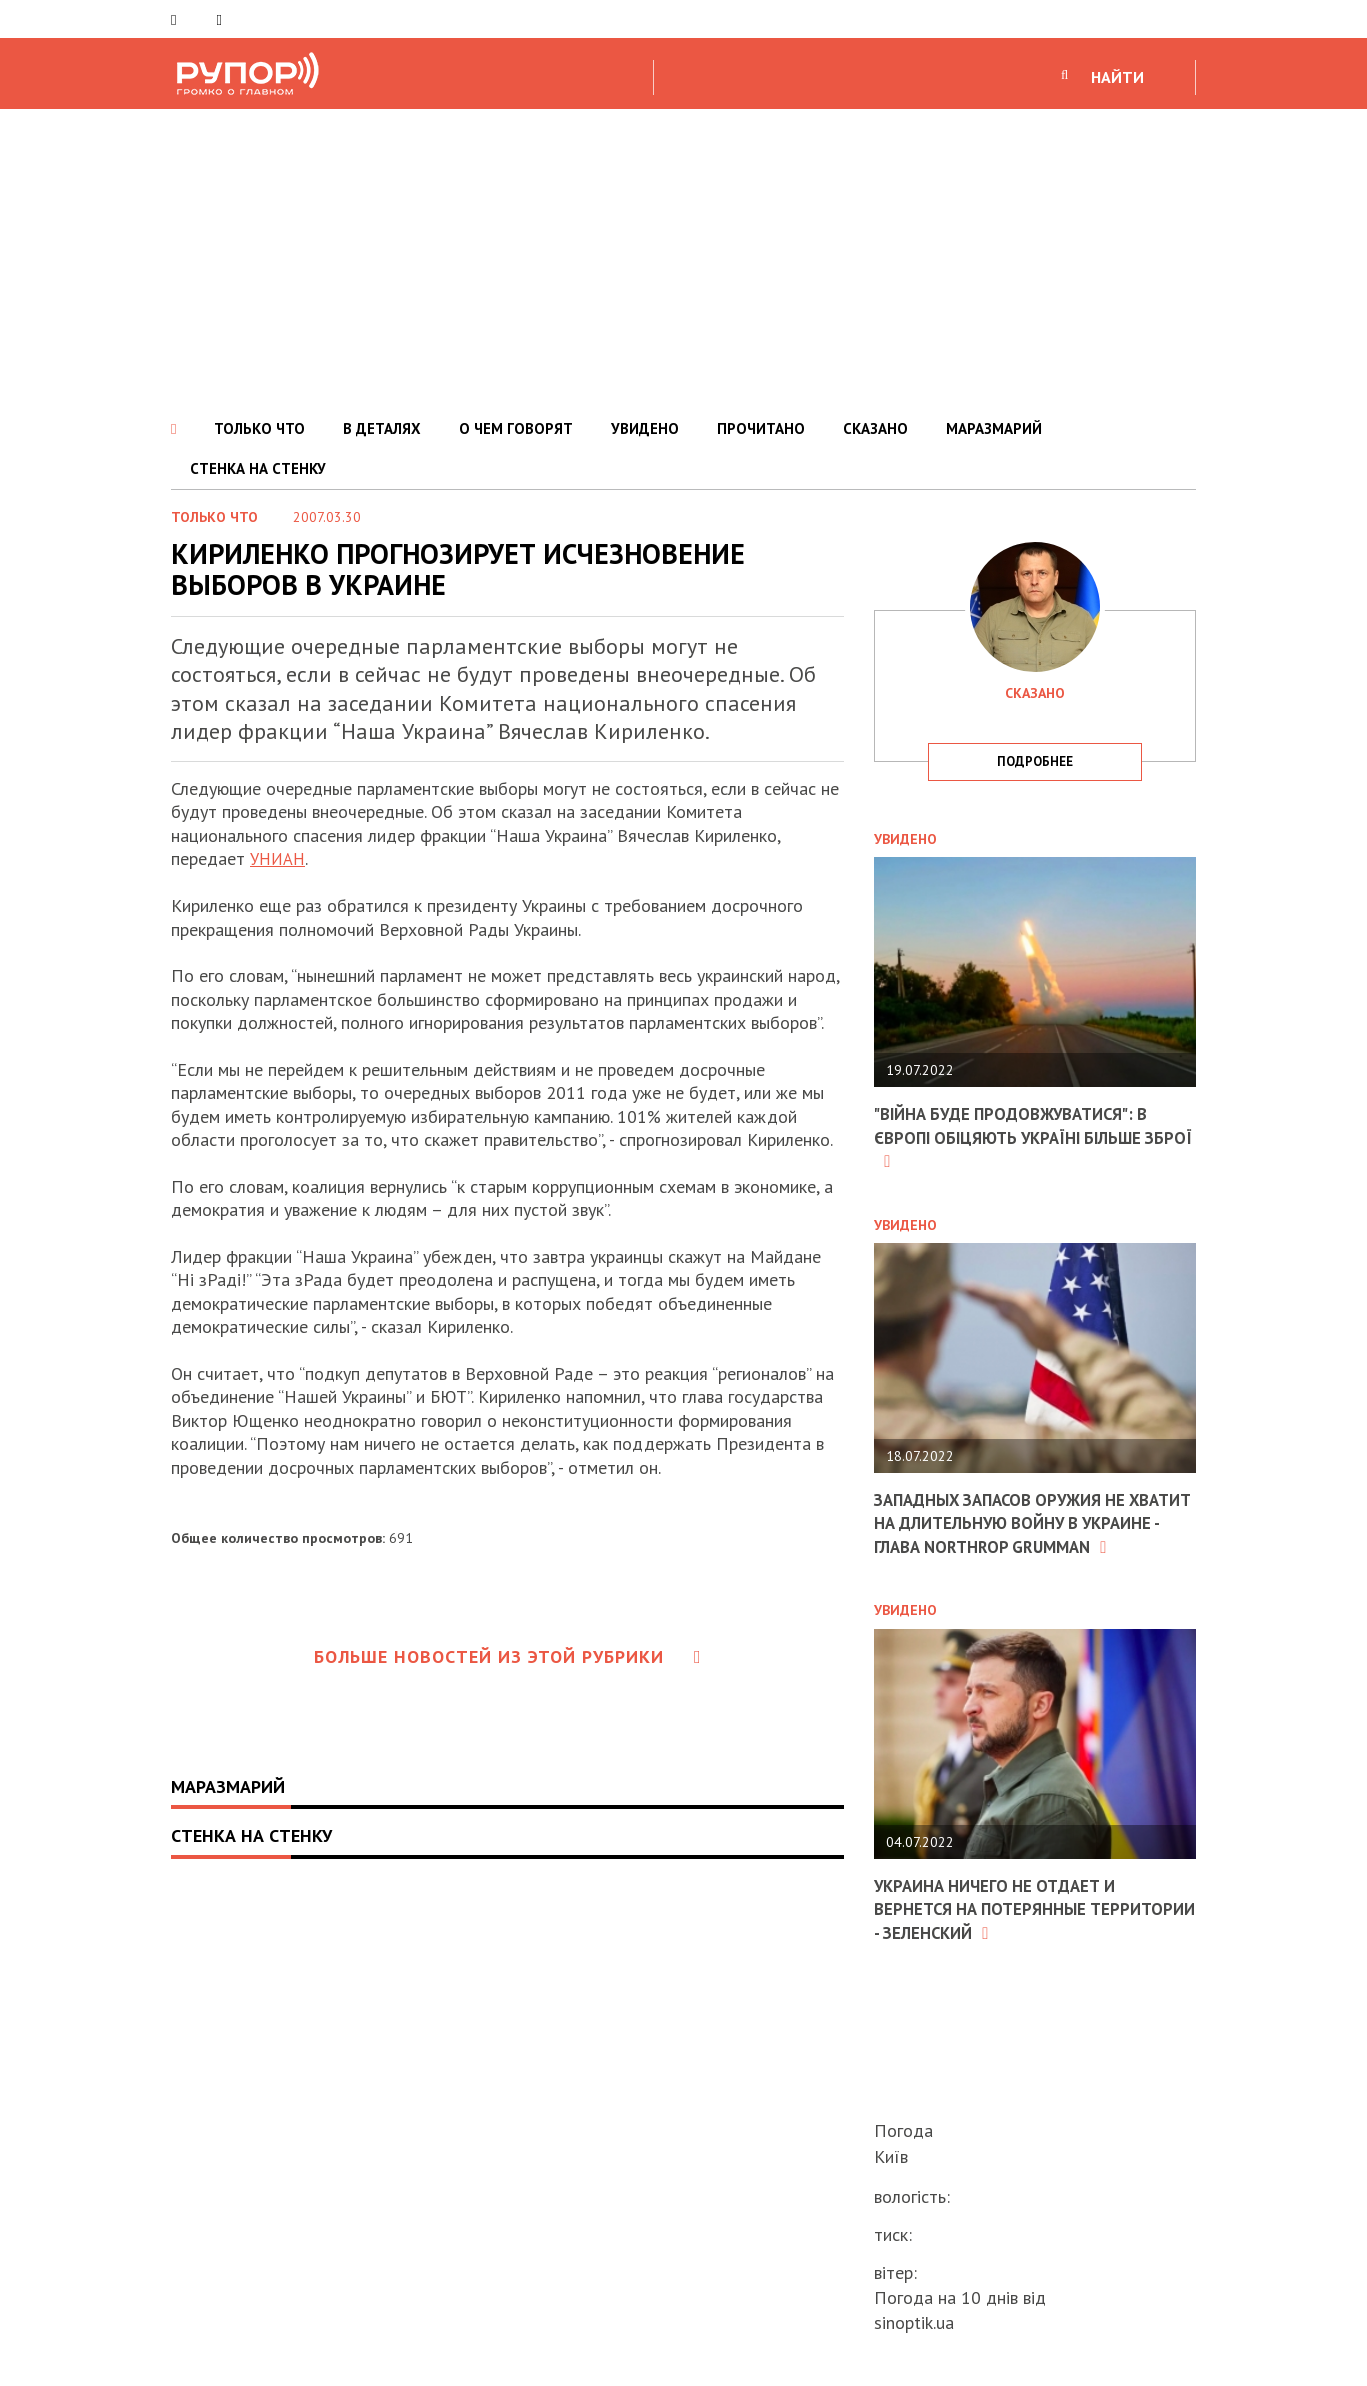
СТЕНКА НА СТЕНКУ (258, 468)
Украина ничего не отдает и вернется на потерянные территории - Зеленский (1004, 1931)
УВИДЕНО (645, 428)
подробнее (1035, 761)
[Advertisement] (684, 259)
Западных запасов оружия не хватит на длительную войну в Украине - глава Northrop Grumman (1022, 1534)
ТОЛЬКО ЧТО (259, 428)
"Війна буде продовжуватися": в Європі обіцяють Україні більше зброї (1022, 1137)
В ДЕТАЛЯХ (382, 428)
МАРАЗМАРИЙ (994, 428)
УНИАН (280, 858)
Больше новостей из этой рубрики (508, 1656)
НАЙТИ (1117, 77)
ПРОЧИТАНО (761, 428)
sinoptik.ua (914, 2322)
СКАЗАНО (875, 428)
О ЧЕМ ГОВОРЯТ (516, 428)
